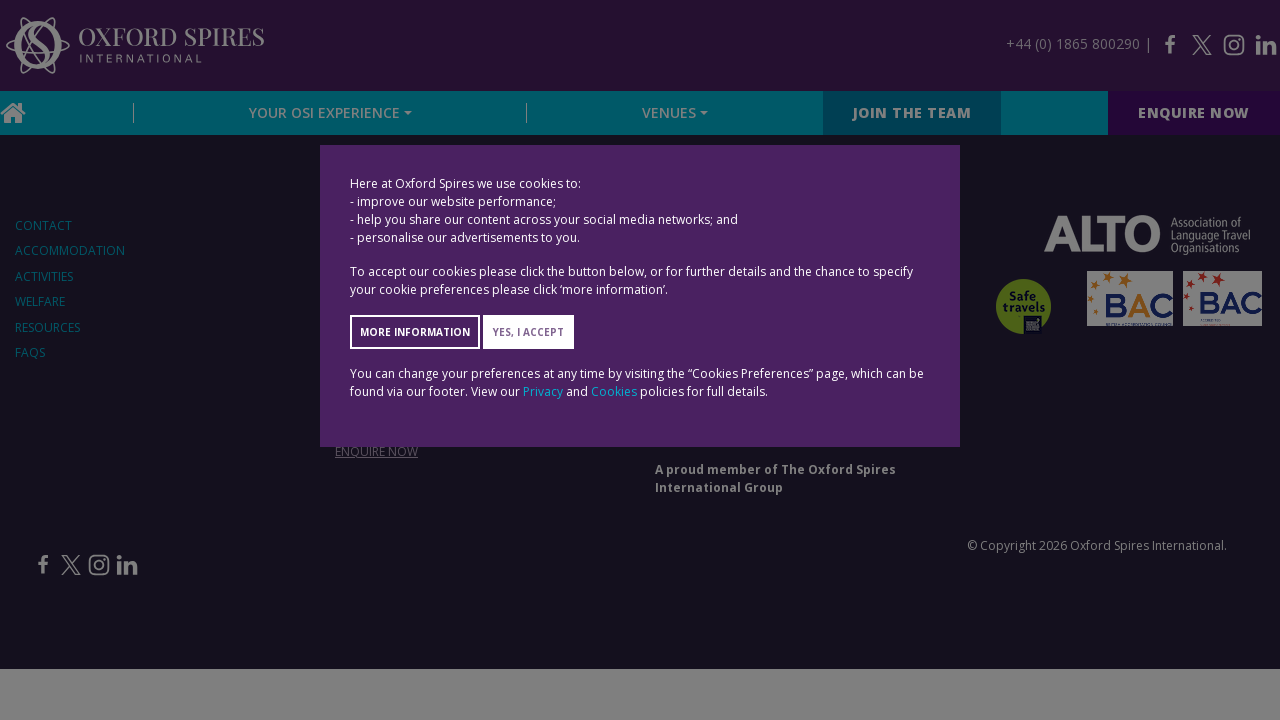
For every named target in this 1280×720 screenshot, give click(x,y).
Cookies (614, 391)
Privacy (543, 391)
